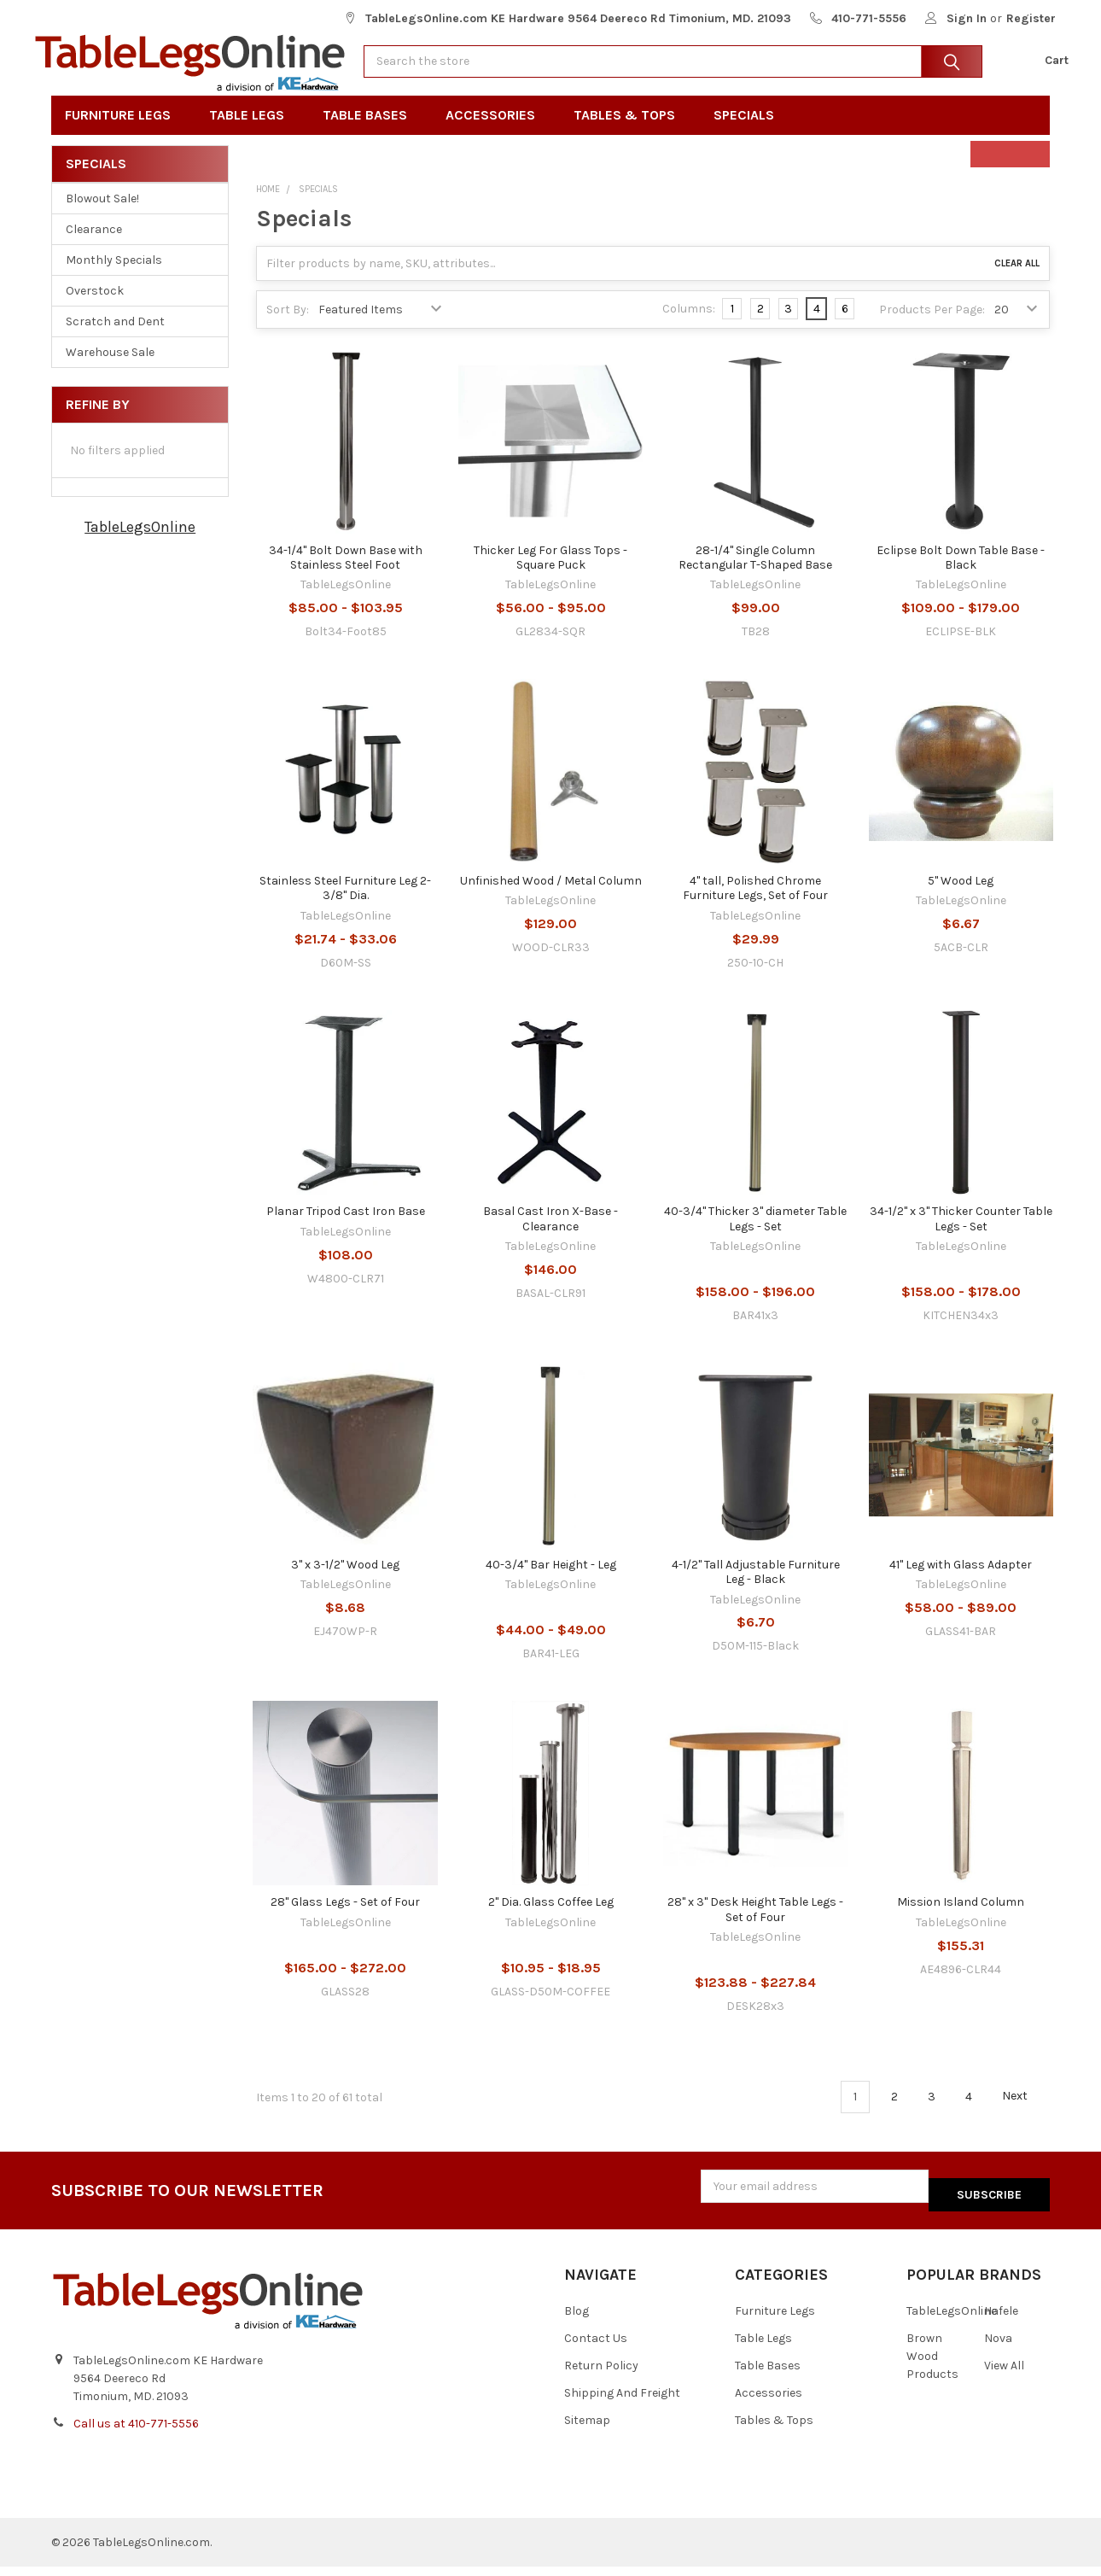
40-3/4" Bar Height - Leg (551, 1582)
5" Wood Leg (960, 898)
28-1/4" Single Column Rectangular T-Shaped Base (755, 576)
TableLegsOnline (139, 545)
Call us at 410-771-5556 (136, 2433)
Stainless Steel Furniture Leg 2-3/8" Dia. (345, 906)
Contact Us (595, 2348)
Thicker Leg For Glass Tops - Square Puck (550, 576)
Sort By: (287, 327)
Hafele (1001, 2321)
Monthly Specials (114, 279)
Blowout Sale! (102, 217)
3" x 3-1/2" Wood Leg (345, 1582)
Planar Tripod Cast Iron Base (345, 1230)
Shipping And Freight (622, 2403)
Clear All (1017, 282)
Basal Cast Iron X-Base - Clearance (550, 1238)
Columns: (688, 327)
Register (1031, 18)
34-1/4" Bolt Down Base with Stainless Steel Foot (345, 576)
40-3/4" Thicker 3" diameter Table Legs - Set (755, 1238)
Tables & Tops (630, 134)
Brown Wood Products (932, 2366)
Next (1024, 2114)
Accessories (496, 134)
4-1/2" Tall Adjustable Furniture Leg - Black (756, 1590)
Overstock (95, 309)
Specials (749, 134)
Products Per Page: (932, 327)
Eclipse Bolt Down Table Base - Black (961, 576)
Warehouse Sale (110, 371)
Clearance (94, 248)
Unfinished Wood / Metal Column (551, 898)
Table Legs (252, 134)
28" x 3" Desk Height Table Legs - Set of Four (755, 1928)
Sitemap (587, 2430)
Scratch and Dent (115, 340)
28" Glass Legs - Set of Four (345, 1920)
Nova (998, 2348)
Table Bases (370, 134)
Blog (576, 2321)
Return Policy (601, 2376)
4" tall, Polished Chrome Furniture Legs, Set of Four (755, 906)
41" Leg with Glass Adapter (960, 1582)
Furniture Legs (123, 134)
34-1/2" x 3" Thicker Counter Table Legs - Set (961, 1238)
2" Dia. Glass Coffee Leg (551, 1920)
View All (1004, 2376)
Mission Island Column (960, 1920)
